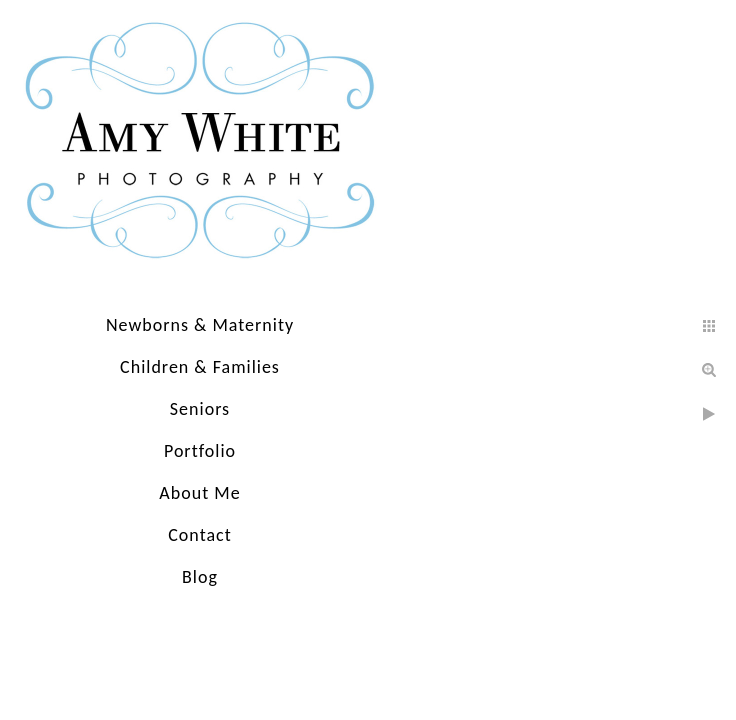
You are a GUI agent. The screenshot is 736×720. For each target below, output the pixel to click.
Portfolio (200, 451)
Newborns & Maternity (200, 325)
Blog (200, 577)
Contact (199, 535)
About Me (199, 493)
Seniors (200, 409)
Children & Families (200, 367)
